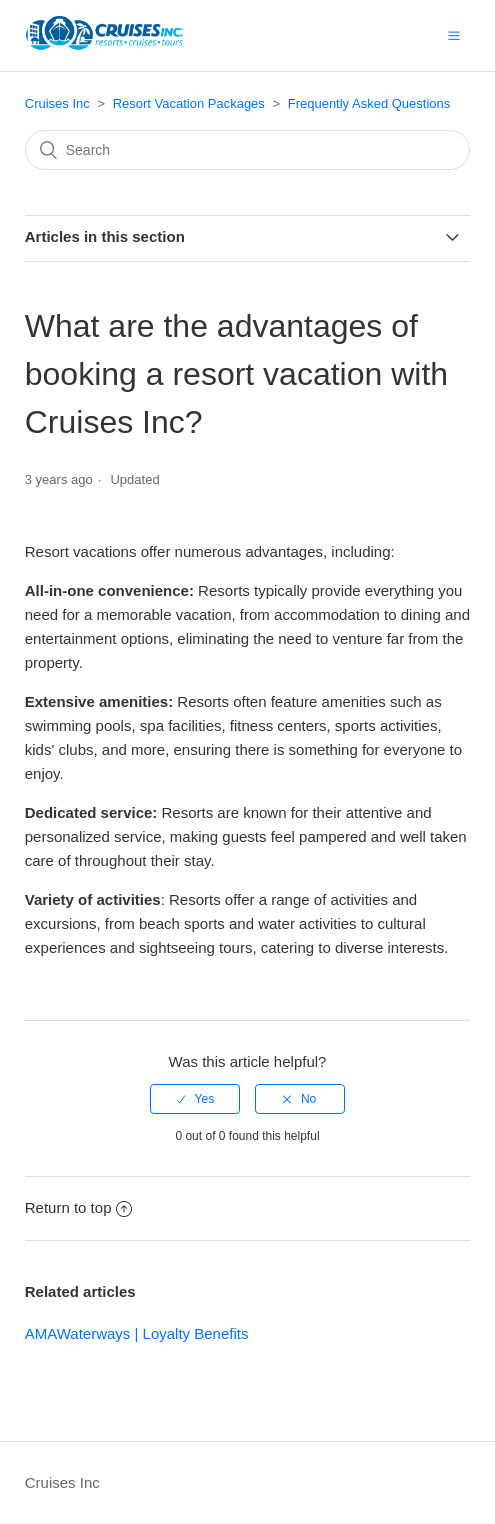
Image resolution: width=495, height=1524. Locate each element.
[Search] (248, 150)
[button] (454, 35)
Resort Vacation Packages (189, 103)
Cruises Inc (57, 103)
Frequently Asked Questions (369, 103)
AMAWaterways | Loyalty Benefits (137, 1333)
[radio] (195, 1099)
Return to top (79, 1207)
